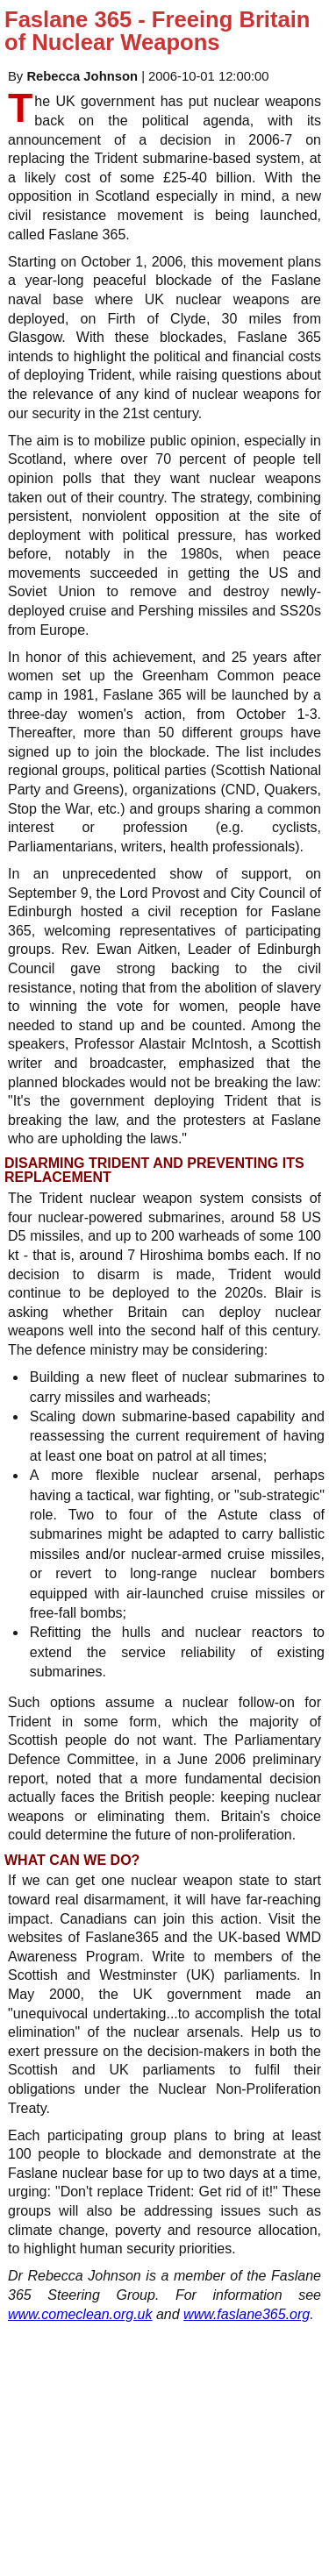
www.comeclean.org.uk (80, 2314)
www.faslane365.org (246, 2314)
